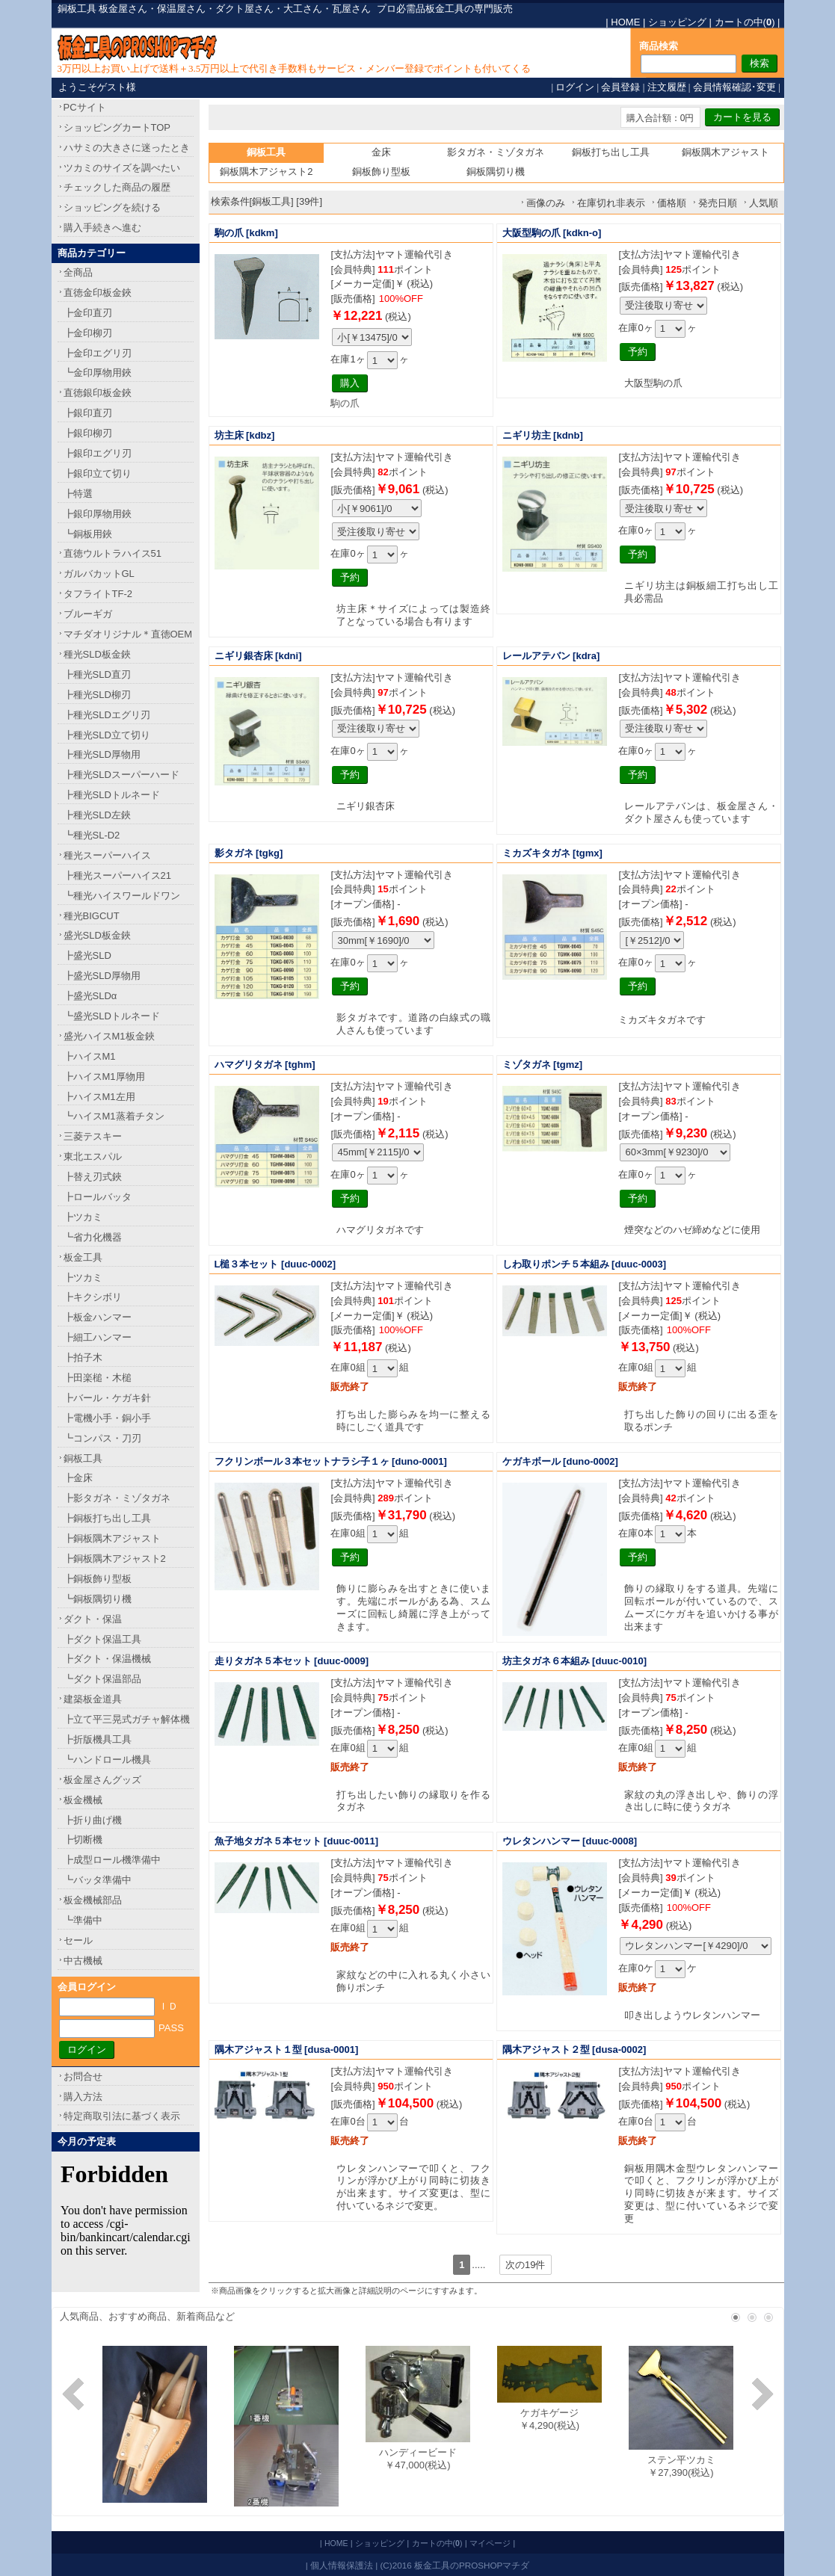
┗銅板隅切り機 (98, 1598)
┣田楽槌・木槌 (98, 1377)
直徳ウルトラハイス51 (112, 553)
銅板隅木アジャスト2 (266, 171)
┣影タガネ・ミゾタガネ (117, 1498)
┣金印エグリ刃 (98, 353)
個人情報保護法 (341, 2565)
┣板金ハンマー (98, 1317)
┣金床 (78, 1477)
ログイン (574, 87)
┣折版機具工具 (98, 1739)
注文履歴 (666, 87)
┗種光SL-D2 (92, 835)
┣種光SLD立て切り (107, 735)
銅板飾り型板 (381, 171)
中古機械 (83, 1960)
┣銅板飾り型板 (98, 1578)
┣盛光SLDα (90, 995)
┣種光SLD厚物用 (102, 754)
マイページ (490, 2543)
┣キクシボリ (93, 1297)
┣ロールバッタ (98, 1196)
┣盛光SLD (87, 955)
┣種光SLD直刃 (97, 674)
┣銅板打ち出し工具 (107, 1518)
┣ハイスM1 (90, 1056)
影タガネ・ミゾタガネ (495, 152)
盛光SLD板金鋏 (97, 935)
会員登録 (620, 87)
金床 (381, 152)
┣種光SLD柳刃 (97, 694)
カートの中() (745, 22)
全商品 (78, 272)
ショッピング (677, 22)
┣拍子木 (83, 1357)
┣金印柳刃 (88, 333)
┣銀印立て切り (98, 473)
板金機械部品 (93, 1900)
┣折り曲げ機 (93, 1820)
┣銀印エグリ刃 (98, 453)
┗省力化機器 (93, 1237)
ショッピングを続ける (112, 207)
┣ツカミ (83, 1217)
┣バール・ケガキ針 (107, 1397)
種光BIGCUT (92, 915)
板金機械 (83, 1800)
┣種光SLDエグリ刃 (107, 714)
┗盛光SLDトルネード (112, 1016)
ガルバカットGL (99, 573)
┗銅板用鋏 (88, 534)
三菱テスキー (93, 1136)
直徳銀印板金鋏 (98, 392)
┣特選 (78, 493)
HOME (625, 22)
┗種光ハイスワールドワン (122, 895)
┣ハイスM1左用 (99, 1096)
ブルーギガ (88, 614)
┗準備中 (83, 1920)
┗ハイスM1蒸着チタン (114, 1116)
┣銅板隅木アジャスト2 (115, 1558)
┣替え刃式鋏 (93, 1176)
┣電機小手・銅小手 (107, 1418)
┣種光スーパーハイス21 (117, 875)
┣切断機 (83, 1839)
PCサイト (85, 107)
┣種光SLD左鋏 (97, 815)
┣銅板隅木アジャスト (112, 1538)
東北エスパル (93, 1156)
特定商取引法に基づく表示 (122, 2116)
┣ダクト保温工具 (102, 1639)
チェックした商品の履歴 (117, 187)
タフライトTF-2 (98, 593)
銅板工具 (83, 1458)
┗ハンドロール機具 (107, 1759)
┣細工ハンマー (98, 1337)
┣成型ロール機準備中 (112, 1859)
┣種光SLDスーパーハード (121, 774)
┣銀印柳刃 (88, 433)
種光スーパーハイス (107, 855)
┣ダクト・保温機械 (107, 1658)
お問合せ (83, 2076)
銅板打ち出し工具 (611, 152)
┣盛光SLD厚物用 (102, 975)
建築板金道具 (93, 1699)
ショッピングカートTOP (117, 127)
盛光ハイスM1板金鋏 (109, 1036)
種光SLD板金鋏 (97, 654)
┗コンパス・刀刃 (102, 1438)
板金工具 (83, 1257)
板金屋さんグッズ (102, 1779)
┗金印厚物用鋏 (98, 372)
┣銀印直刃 (88, 412)
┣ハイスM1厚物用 (104, 1076)
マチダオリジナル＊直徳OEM (128, 634)
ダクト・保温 (93, 1619)
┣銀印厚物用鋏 (98, 513)
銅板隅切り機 (495, 171)
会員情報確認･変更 (734, 87)
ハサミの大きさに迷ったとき (127, 147)
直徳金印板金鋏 (98, 292)
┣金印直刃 (88, 312)
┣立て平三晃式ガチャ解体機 (127, 1719)
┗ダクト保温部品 (102, 1678)
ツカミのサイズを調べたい (122, 167)
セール (78, 1940)
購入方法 (83, 2096)
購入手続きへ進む (102, 227)
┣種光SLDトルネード (112, 794)
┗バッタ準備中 (98, 1879)
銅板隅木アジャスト (725, 152)
